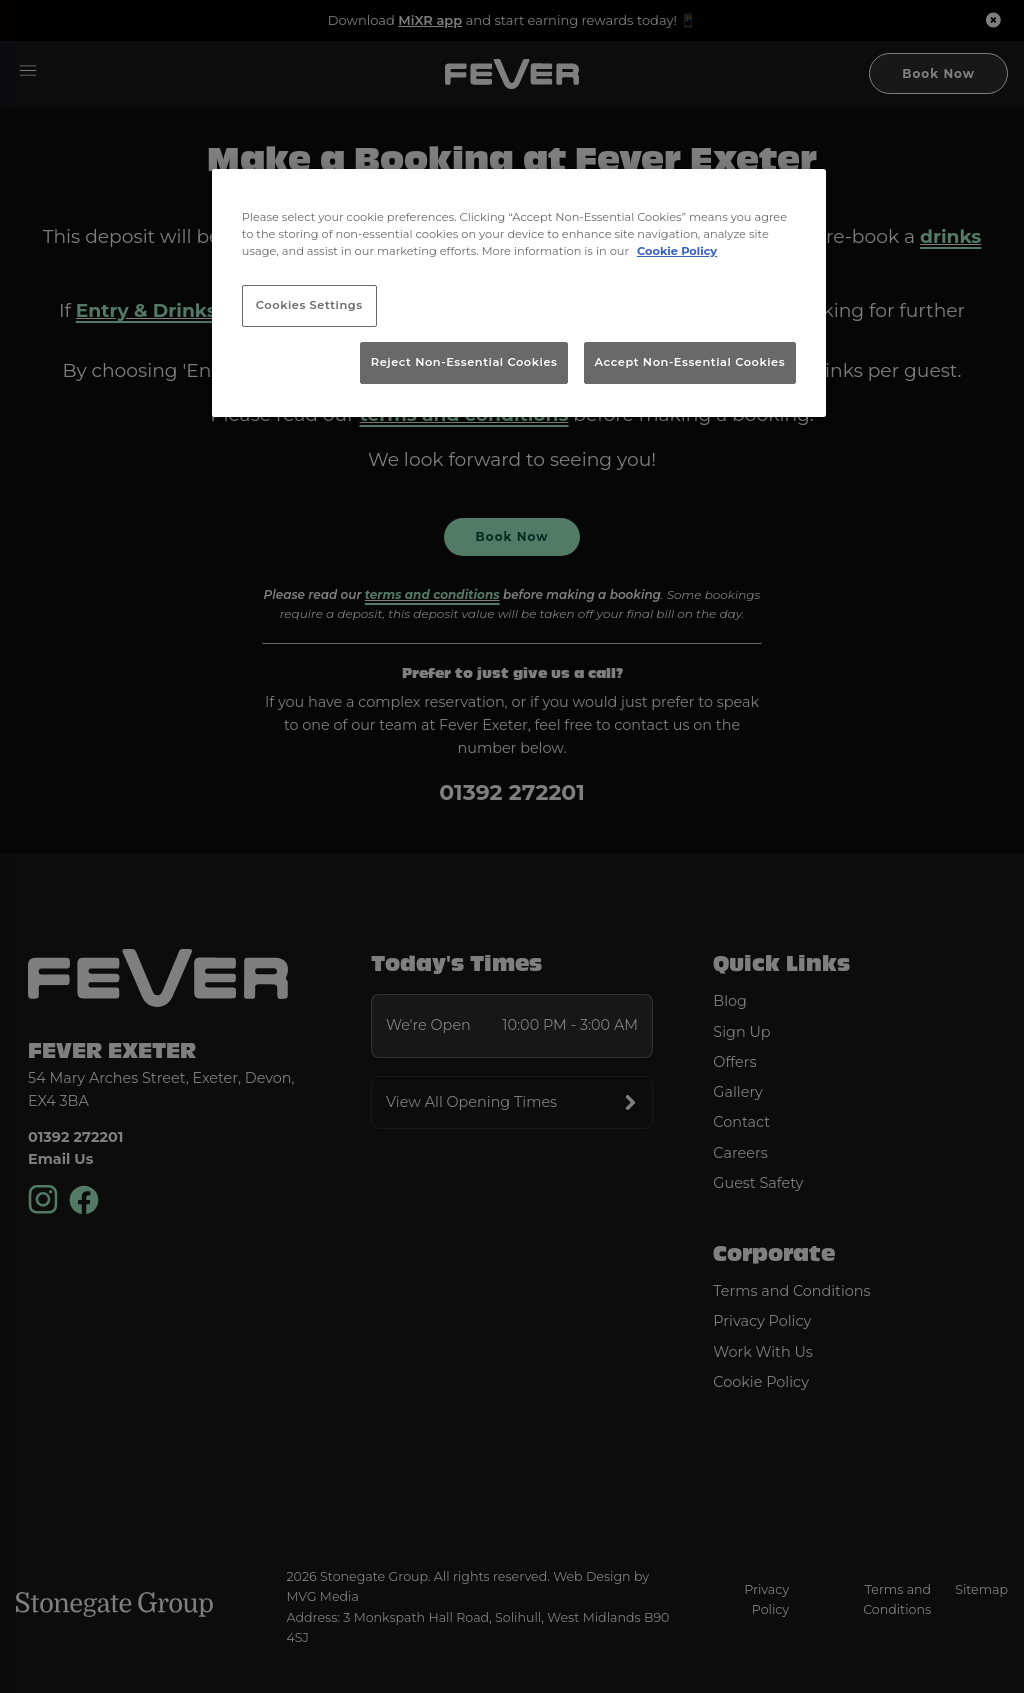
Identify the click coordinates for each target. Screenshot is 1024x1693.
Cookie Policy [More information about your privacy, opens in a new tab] (677, 251)
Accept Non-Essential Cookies (690, 362)
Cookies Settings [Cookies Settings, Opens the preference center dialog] (309, 305)
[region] (519, 293)
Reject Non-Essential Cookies (464, 362)
